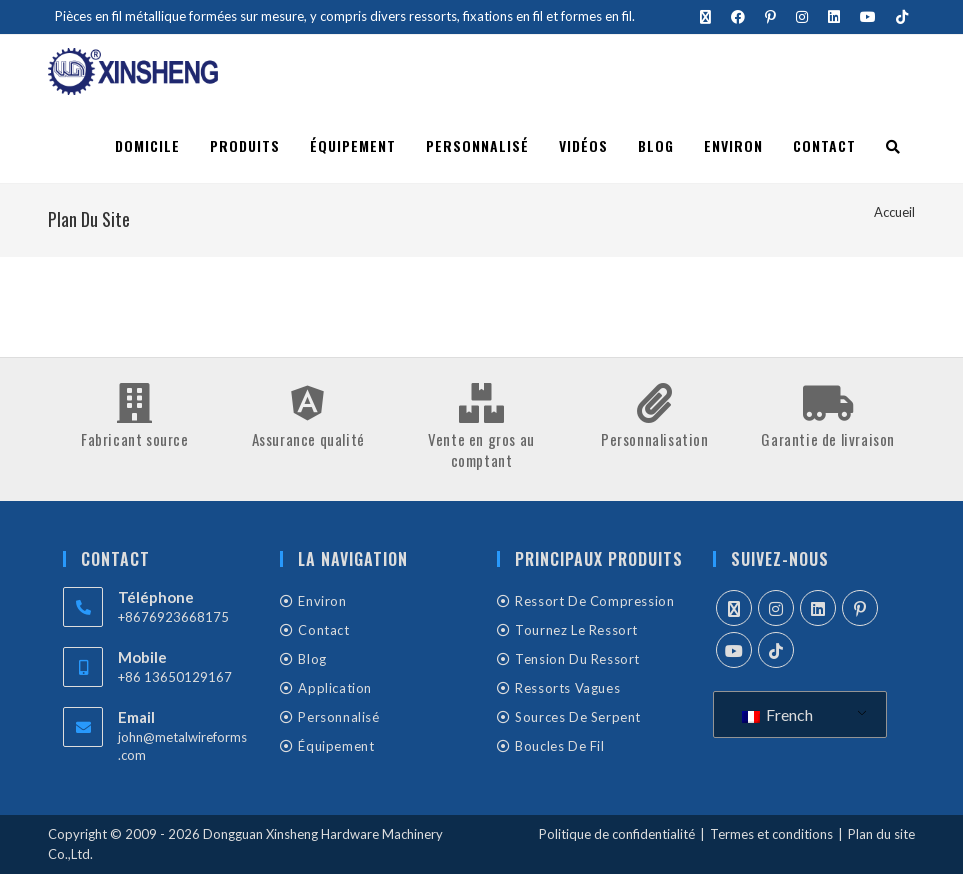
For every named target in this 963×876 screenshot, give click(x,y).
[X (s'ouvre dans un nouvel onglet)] (705, 17)
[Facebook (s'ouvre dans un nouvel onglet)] (738, 17)
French (777, 716)
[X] (734, 610)
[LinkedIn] (818, 610)
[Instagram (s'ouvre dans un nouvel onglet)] (802, 17)
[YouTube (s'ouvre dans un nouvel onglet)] (868, 17)
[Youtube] (734, 652)
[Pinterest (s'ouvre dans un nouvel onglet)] (770, 17)
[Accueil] (894, 214)
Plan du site (881, 836)
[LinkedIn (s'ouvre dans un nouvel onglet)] (834, 17)
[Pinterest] (860, 610)
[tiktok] (776, 652)
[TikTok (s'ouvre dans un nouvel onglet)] (897, 17)
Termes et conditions (771, 836)
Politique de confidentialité (617, 836)
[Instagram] (776, 610)
